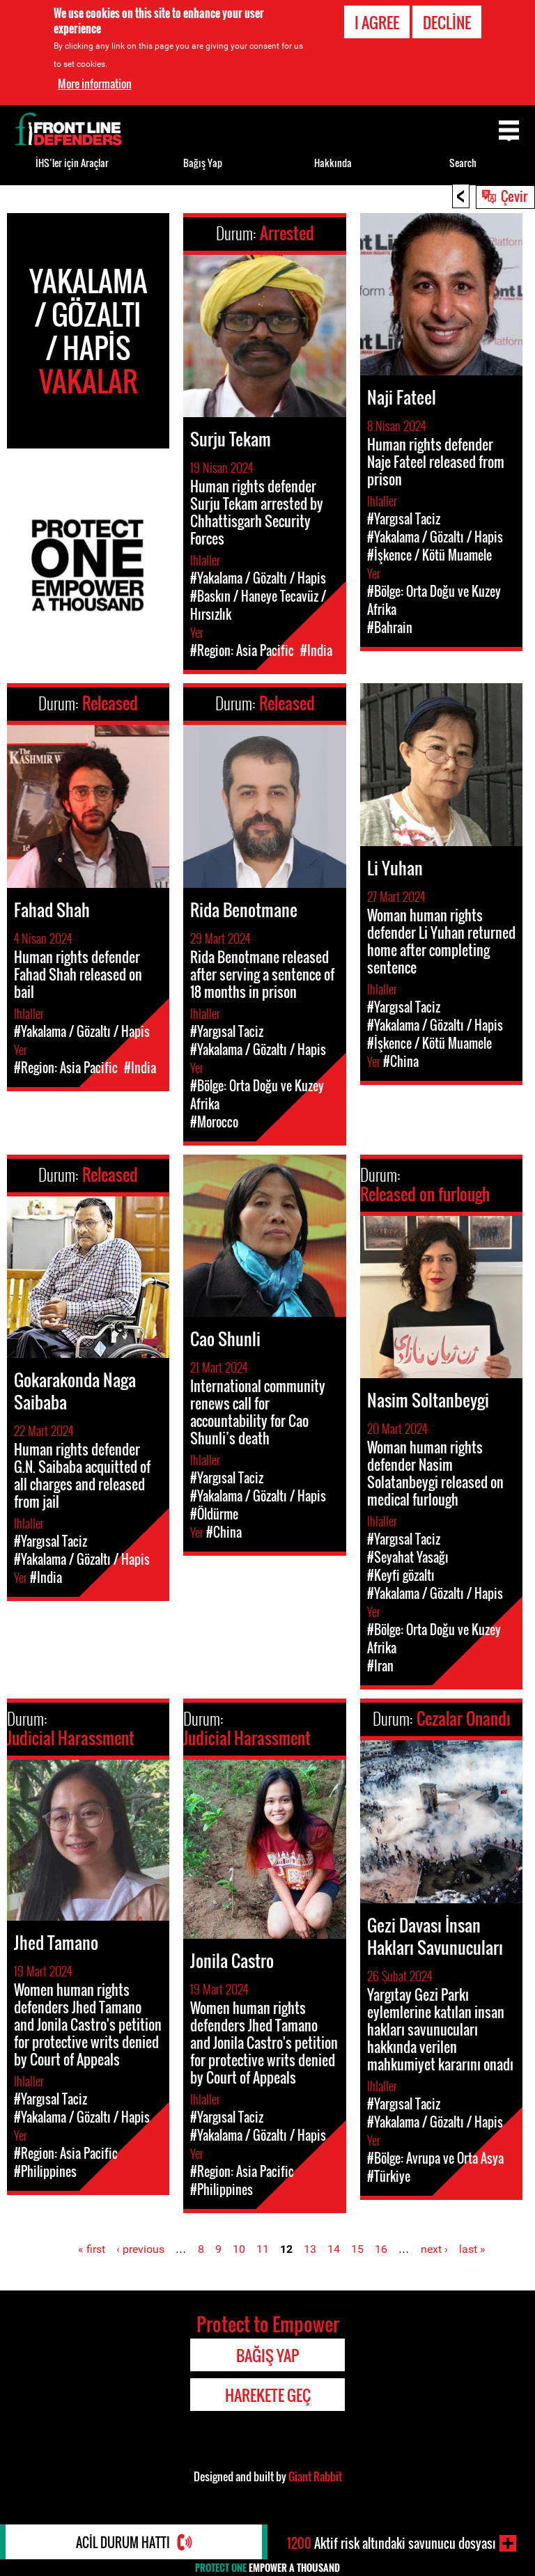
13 (310, 2249)
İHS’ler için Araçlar (72, 162)
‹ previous (140, 2249)
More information (95, 83)
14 (333, 2249)
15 (357, 2249)
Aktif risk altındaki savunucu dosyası (391, 2543)
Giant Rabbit (315, 2476)
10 (239, 2249)
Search (462, 162)
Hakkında (333, 162)
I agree (377, 22)
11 (262, 2249)
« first (91, 2249)
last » (472, 2249)
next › (434, 2249)
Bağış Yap (202, 162)
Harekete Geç (268, 2395)
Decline (447, 22)
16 (381, 2249)
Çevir (514, 195)
